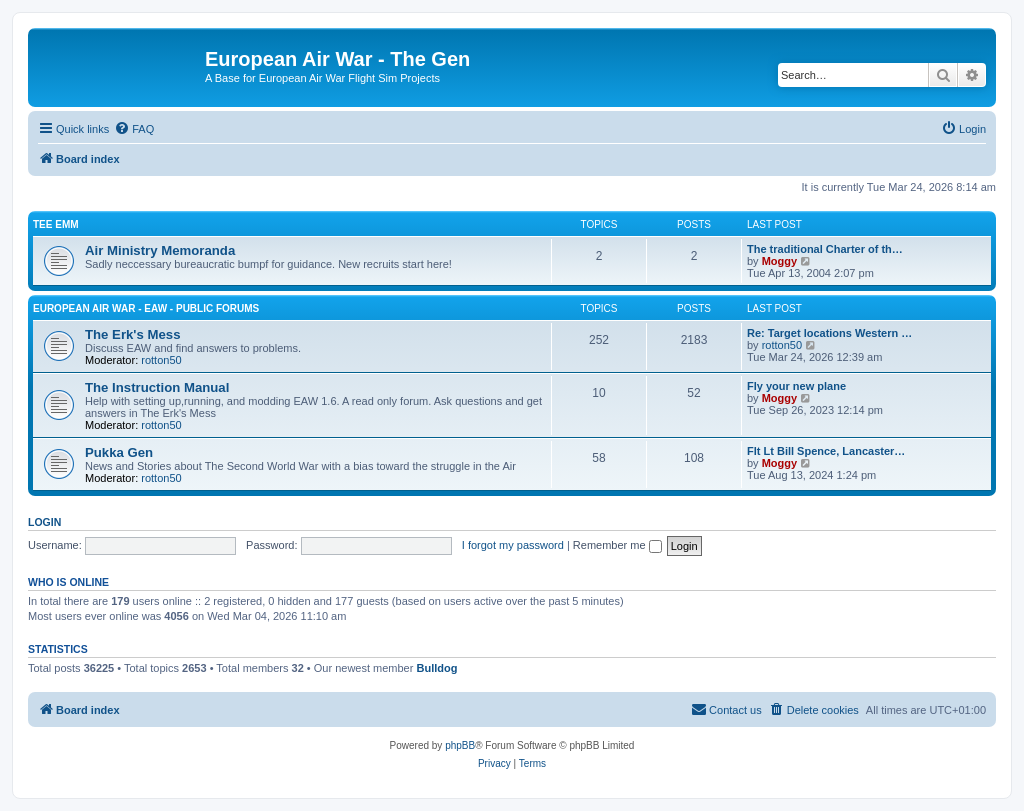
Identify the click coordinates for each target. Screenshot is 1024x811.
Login (44, 522)
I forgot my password (513, 545)
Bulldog (436, 668)
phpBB (460, 745)
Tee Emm (56, 224)
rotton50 (161, 360)
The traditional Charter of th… (825, 249)
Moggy (779, 261)
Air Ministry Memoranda (160, 250)
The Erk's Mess (133, 334)
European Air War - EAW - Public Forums (146, 308)
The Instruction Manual (157, 387)
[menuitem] (134, 129)
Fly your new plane (796, 386)
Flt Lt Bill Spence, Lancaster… (826, 451)
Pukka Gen (119, 452)
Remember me (617, 545)
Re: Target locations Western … (829, 333)
